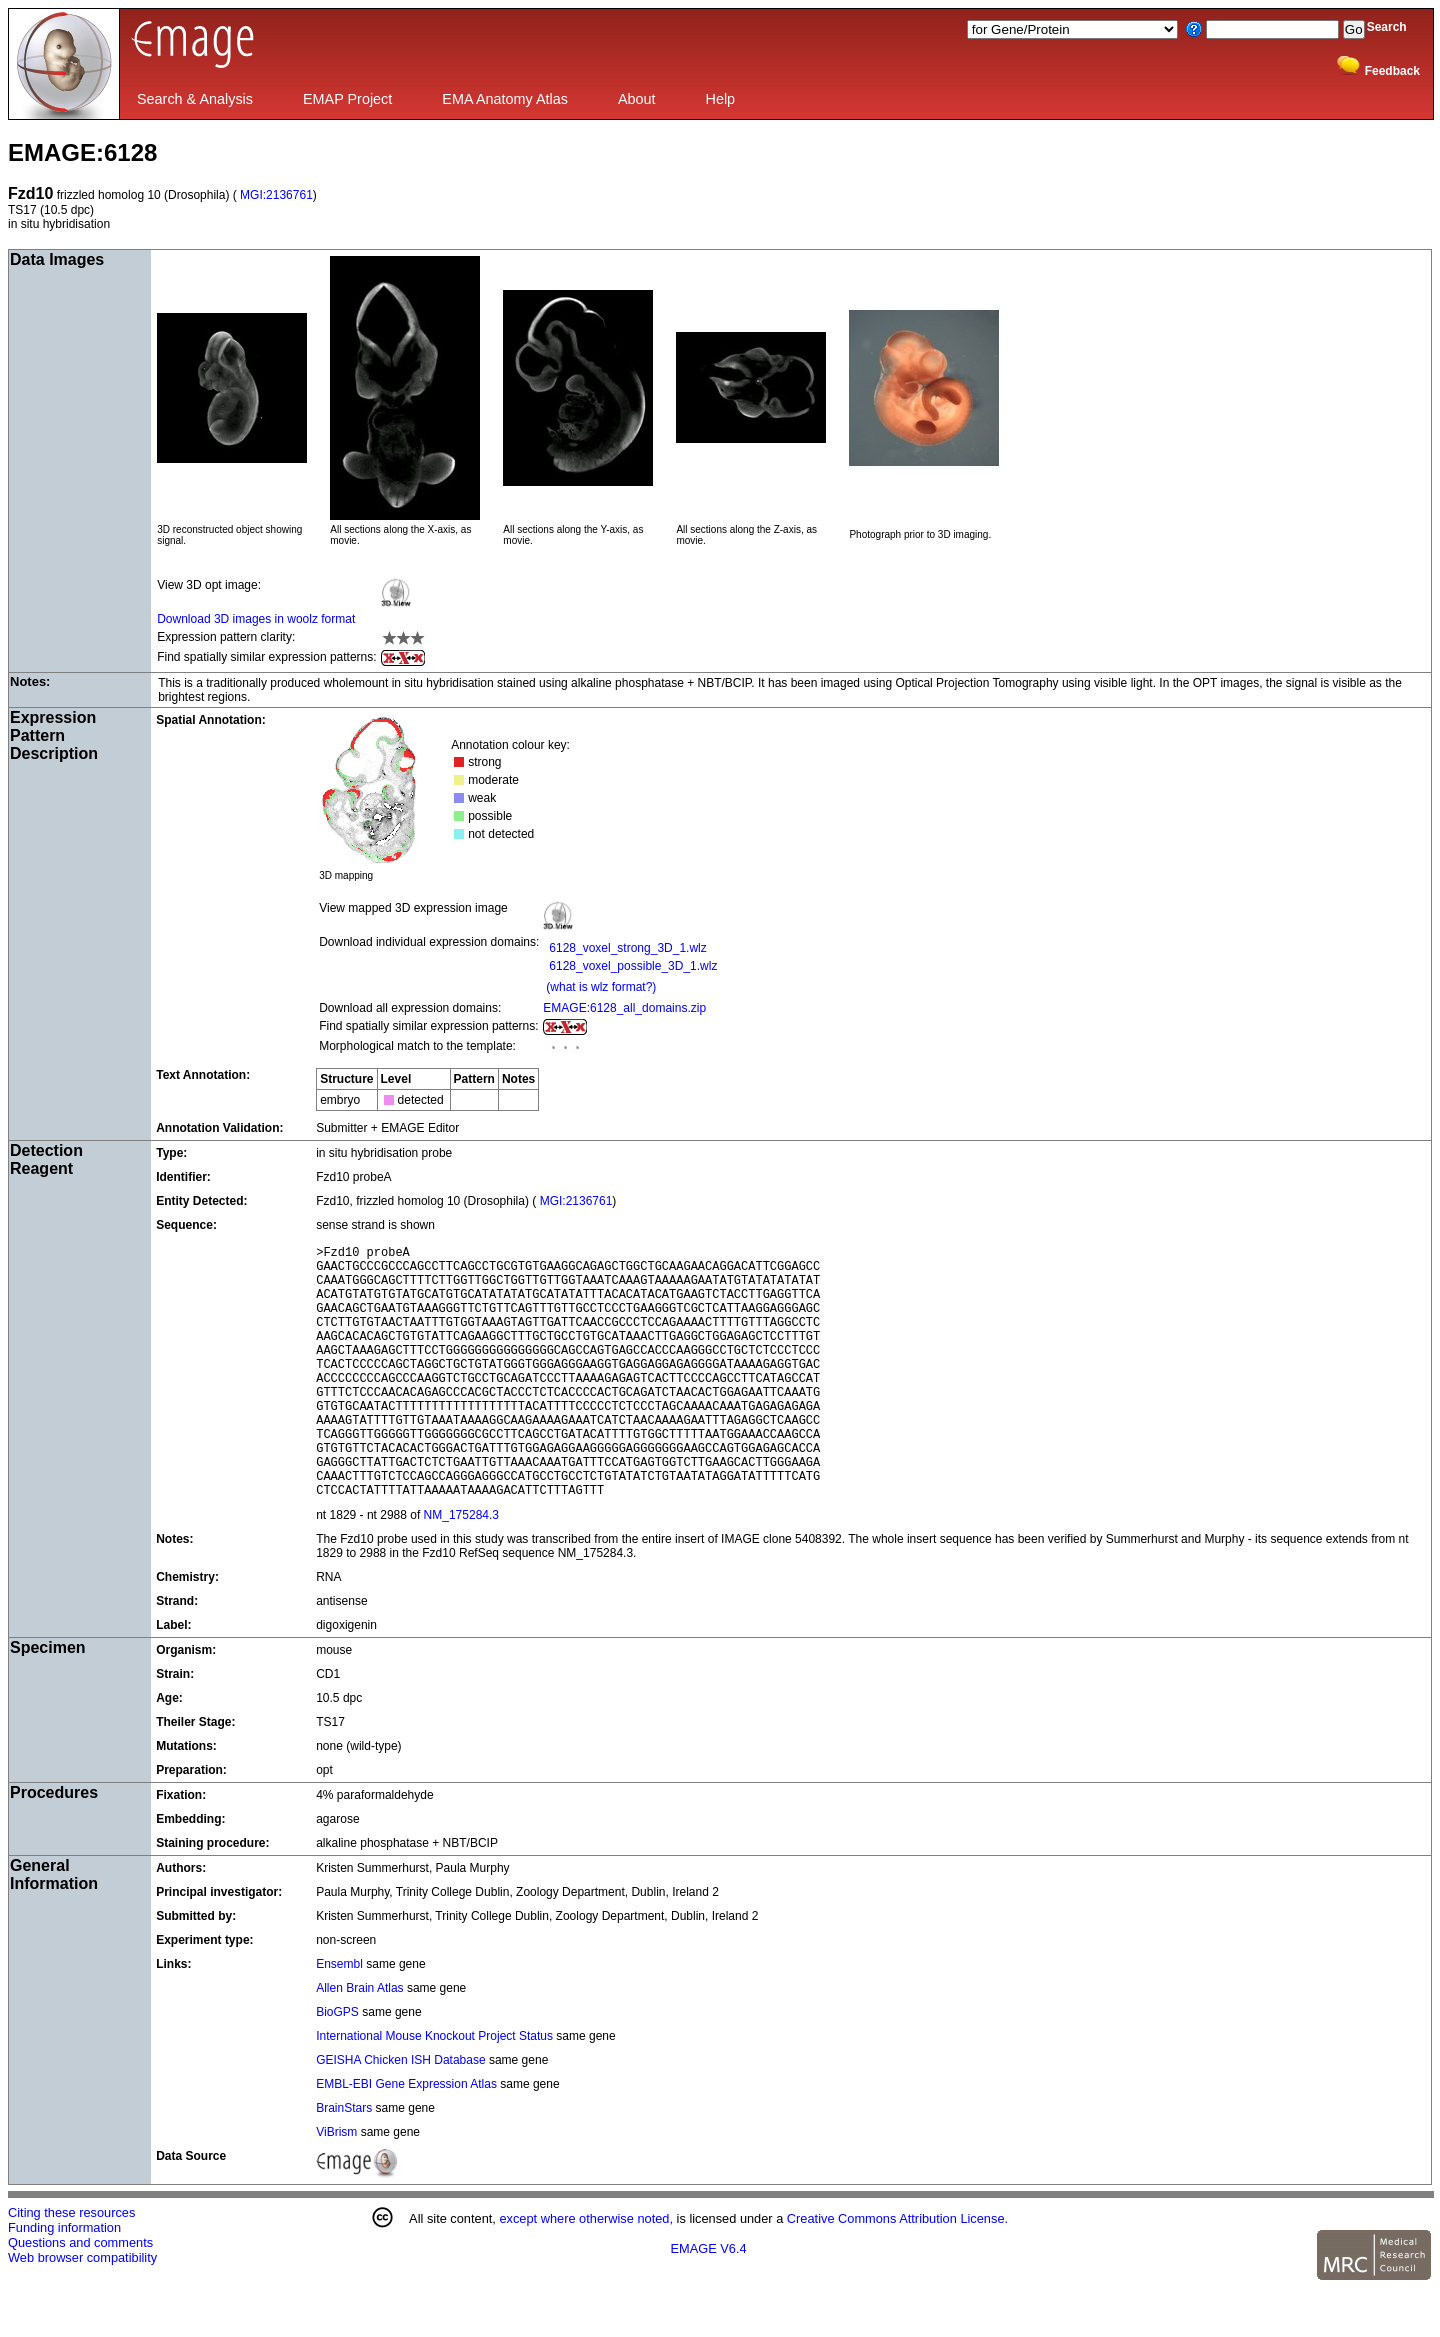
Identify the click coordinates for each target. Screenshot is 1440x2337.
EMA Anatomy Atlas (505, 99)
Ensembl (341, 2018)
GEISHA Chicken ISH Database (400, 2114)
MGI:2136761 (275, 195)
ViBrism (338, 2186)
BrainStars (345, 2162)
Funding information (64, 2281)
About (637, 99)
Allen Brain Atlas (361, 2042)
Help (721, 99)
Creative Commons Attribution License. (897, 2272)
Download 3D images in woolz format (256, 619)
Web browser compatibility (82, 2311)
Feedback (1392, 71)
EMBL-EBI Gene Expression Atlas (406, 2138)
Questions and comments (80, 2296)
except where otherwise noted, (586, 2272)
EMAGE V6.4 (709, 2302)
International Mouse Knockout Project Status (434, 2090)
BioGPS (339, 2066)
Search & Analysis (195, 99)
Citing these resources (71, 2266)
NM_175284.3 (461, 1569)
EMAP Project (347, 99)
